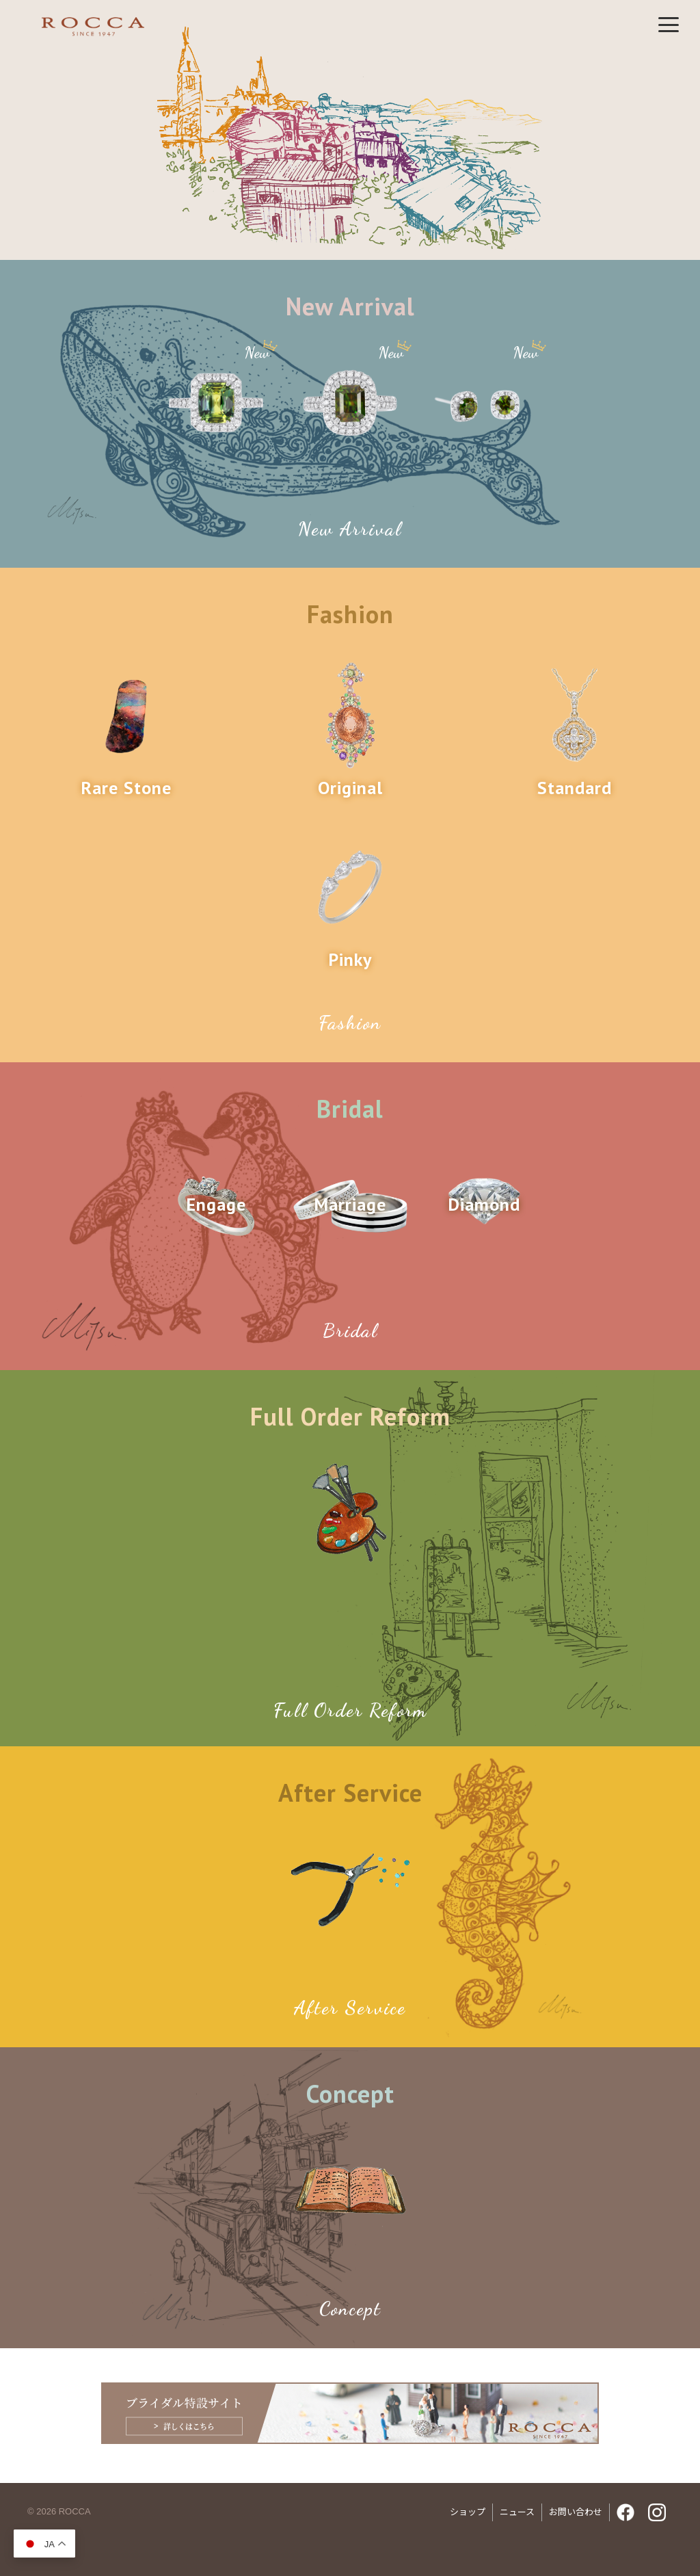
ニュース (517, 2512)
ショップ (467, 2512)
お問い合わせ (575, 2512)
